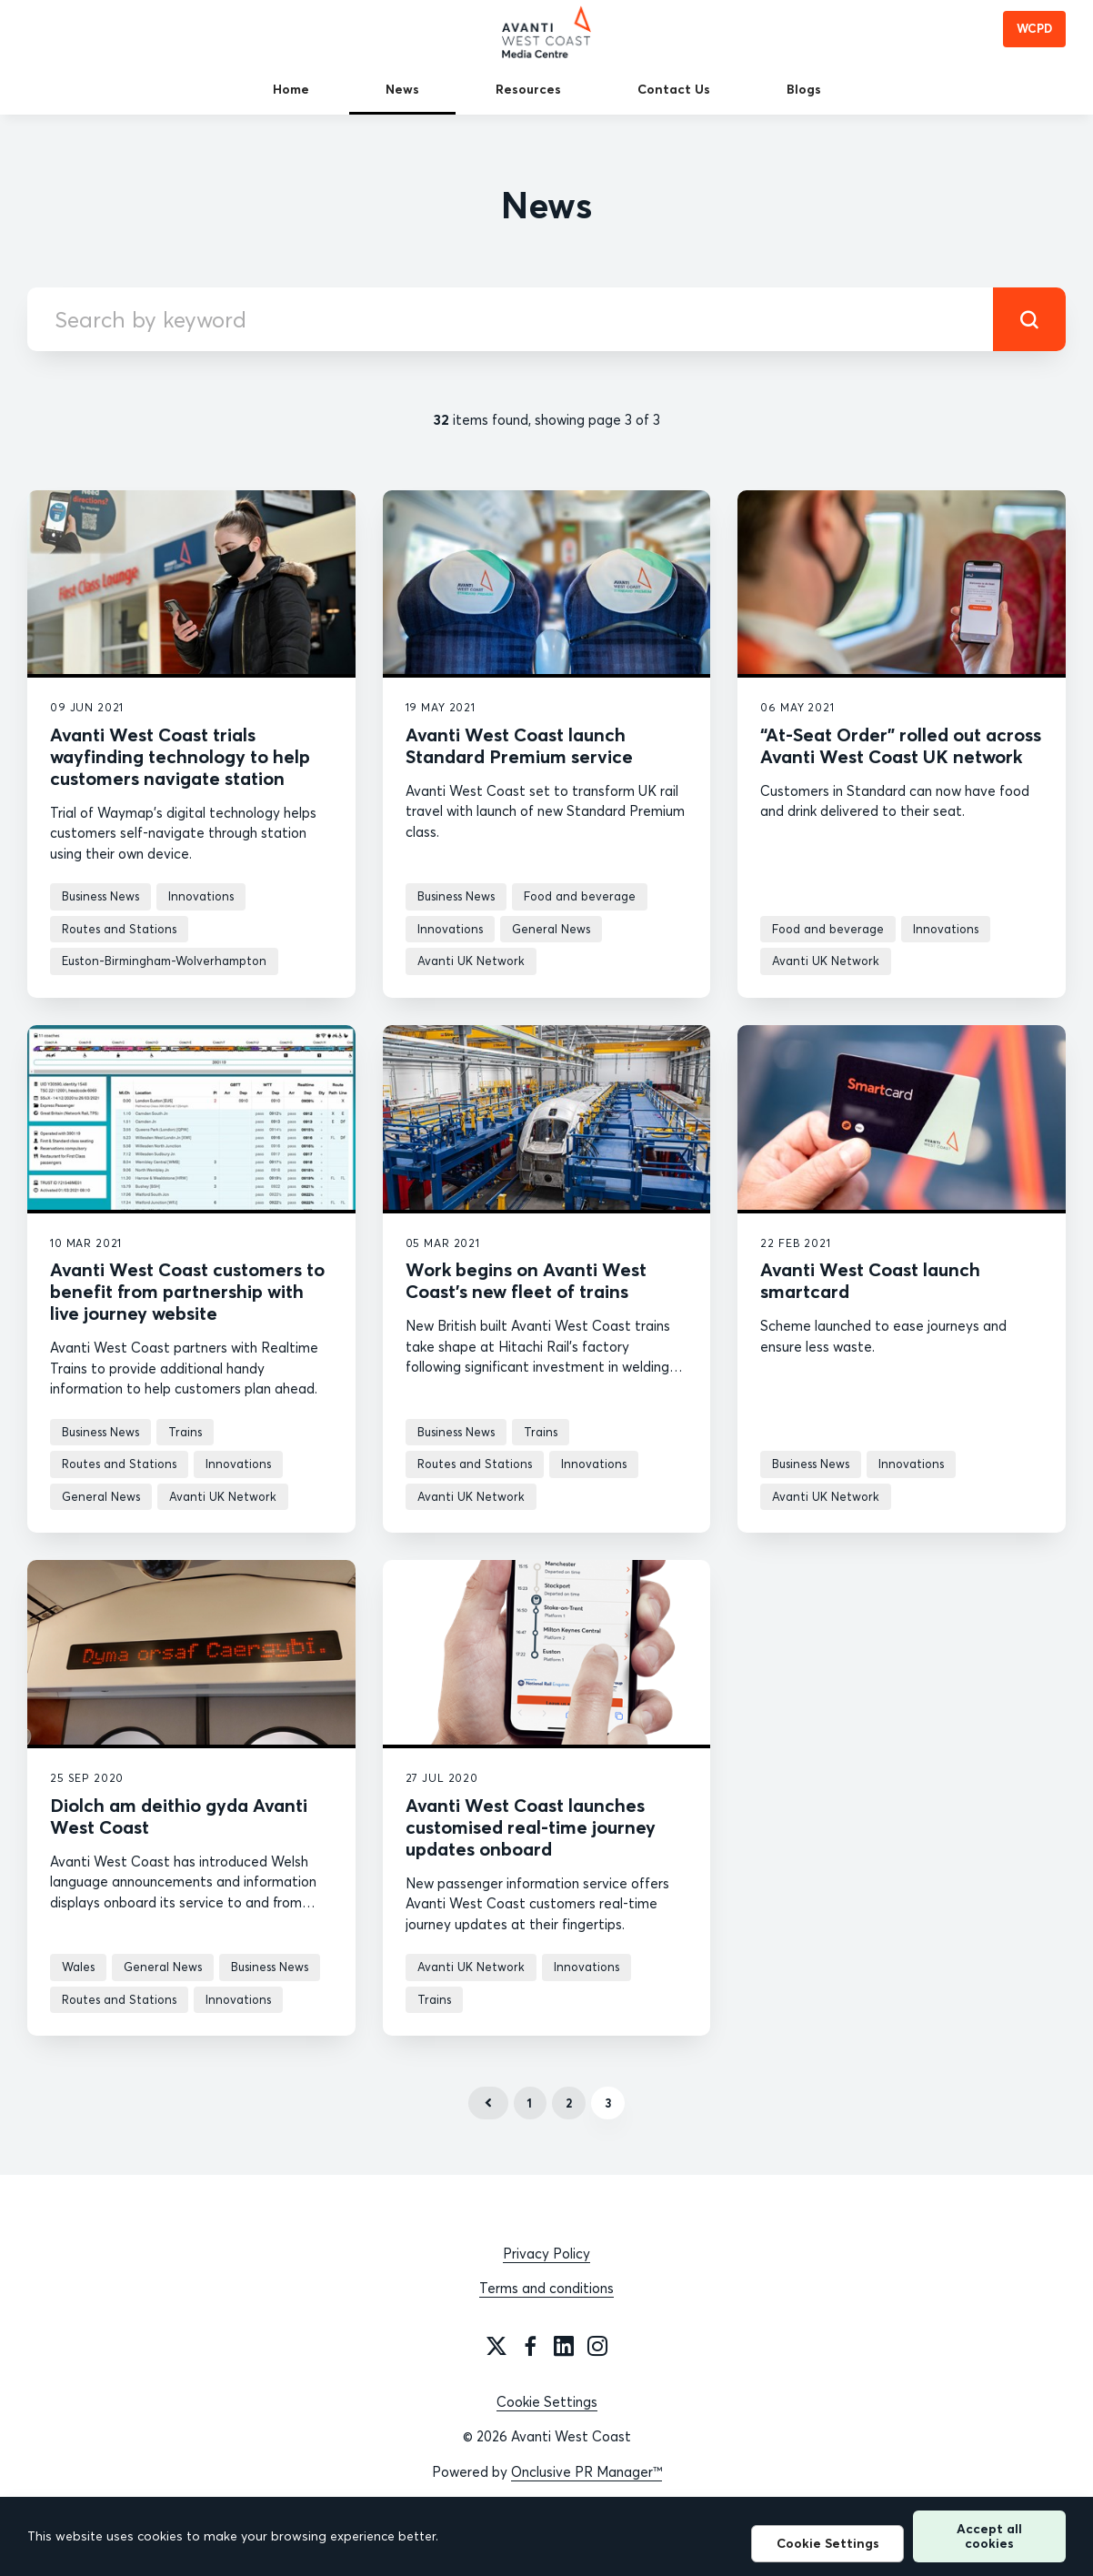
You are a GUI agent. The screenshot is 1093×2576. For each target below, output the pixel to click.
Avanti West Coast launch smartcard (870, 1280)
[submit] (1029, 319)
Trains (185, 1431)
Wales (78, 1966)
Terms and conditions (546, 2288)
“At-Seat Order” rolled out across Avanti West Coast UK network (900, 745)
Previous (488, 2103)
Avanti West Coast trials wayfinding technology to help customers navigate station (180, 756)
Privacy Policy (546, 2253)
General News (551, 928)
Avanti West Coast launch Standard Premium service (519, 745)
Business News (100, 896)
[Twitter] (496, 2346)
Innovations (201, 896)
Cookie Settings (546, 2401)
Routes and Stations (119, 928)
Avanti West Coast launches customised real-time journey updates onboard (531, 1827)
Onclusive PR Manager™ (586, 2471)
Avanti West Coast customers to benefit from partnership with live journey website (187, 1291)
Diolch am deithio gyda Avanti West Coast (178, 1816)
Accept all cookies (989, 2536)
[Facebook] (530, 2346)
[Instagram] (597, 2346)
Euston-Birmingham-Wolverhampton (164, 960)
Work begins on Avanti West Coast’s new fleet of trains (526, 1280)
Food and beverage (580, 896)
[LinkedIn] (564, 2346)
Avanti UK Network (471, 960)
